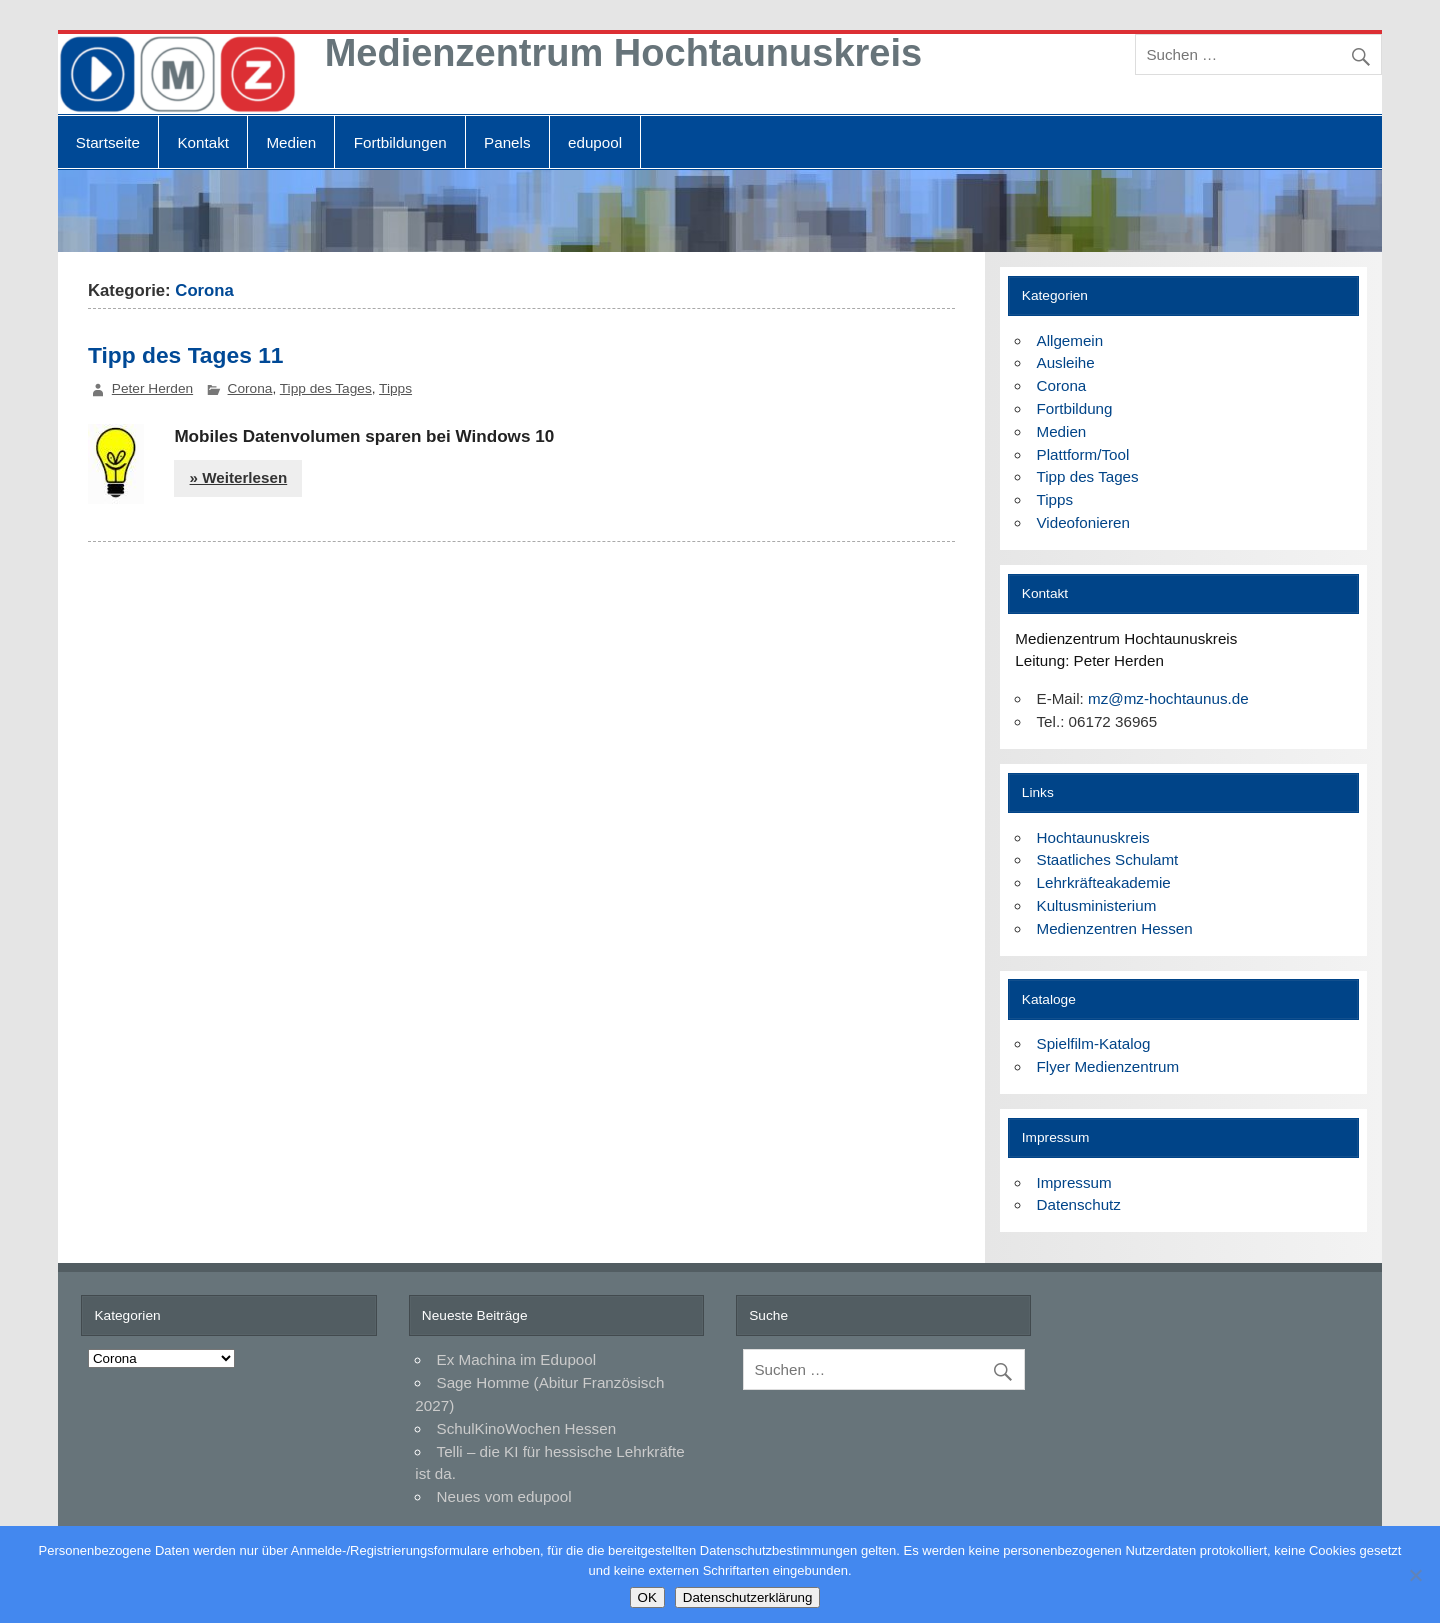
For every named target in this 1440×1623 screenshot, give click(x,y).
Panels (507, 142)
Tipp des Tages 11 (186, 355)
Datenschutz (1079, 1204)
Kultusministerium (1097, 905)
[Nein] (1415, 1575)
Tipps (395, 388)
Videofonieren (1083, 522)
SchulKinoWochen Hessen (527, 1428)
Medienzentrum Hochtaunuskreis (624, 53)
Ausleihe (1066, 362)
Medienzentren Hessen (1115, 928)
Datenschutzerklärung (748, 1597)
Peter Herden (152, 388)
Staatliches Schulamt (1108, 859)
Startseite (108, 142)
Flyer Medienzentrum (1108, 1066)
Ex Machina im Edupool (517, 1359)
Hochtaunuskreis (1093, 837)
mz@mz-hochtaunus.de (1168, 698)
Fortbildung (1075, 408)
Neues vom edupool (504, 1496)
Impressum (1074, 1182)
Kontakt (203, 142)
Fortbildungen (400, 142)
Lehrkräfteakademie (1104, 882)
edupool (595, 142)
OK (647, 1597)
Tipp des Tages (326, 388)
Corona (250, 388)
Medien (291, 142)
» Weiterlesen (239, 477)
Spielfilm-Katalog (1094, 1043)
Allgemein (1070, 340)
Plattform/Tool (1083, 454)
